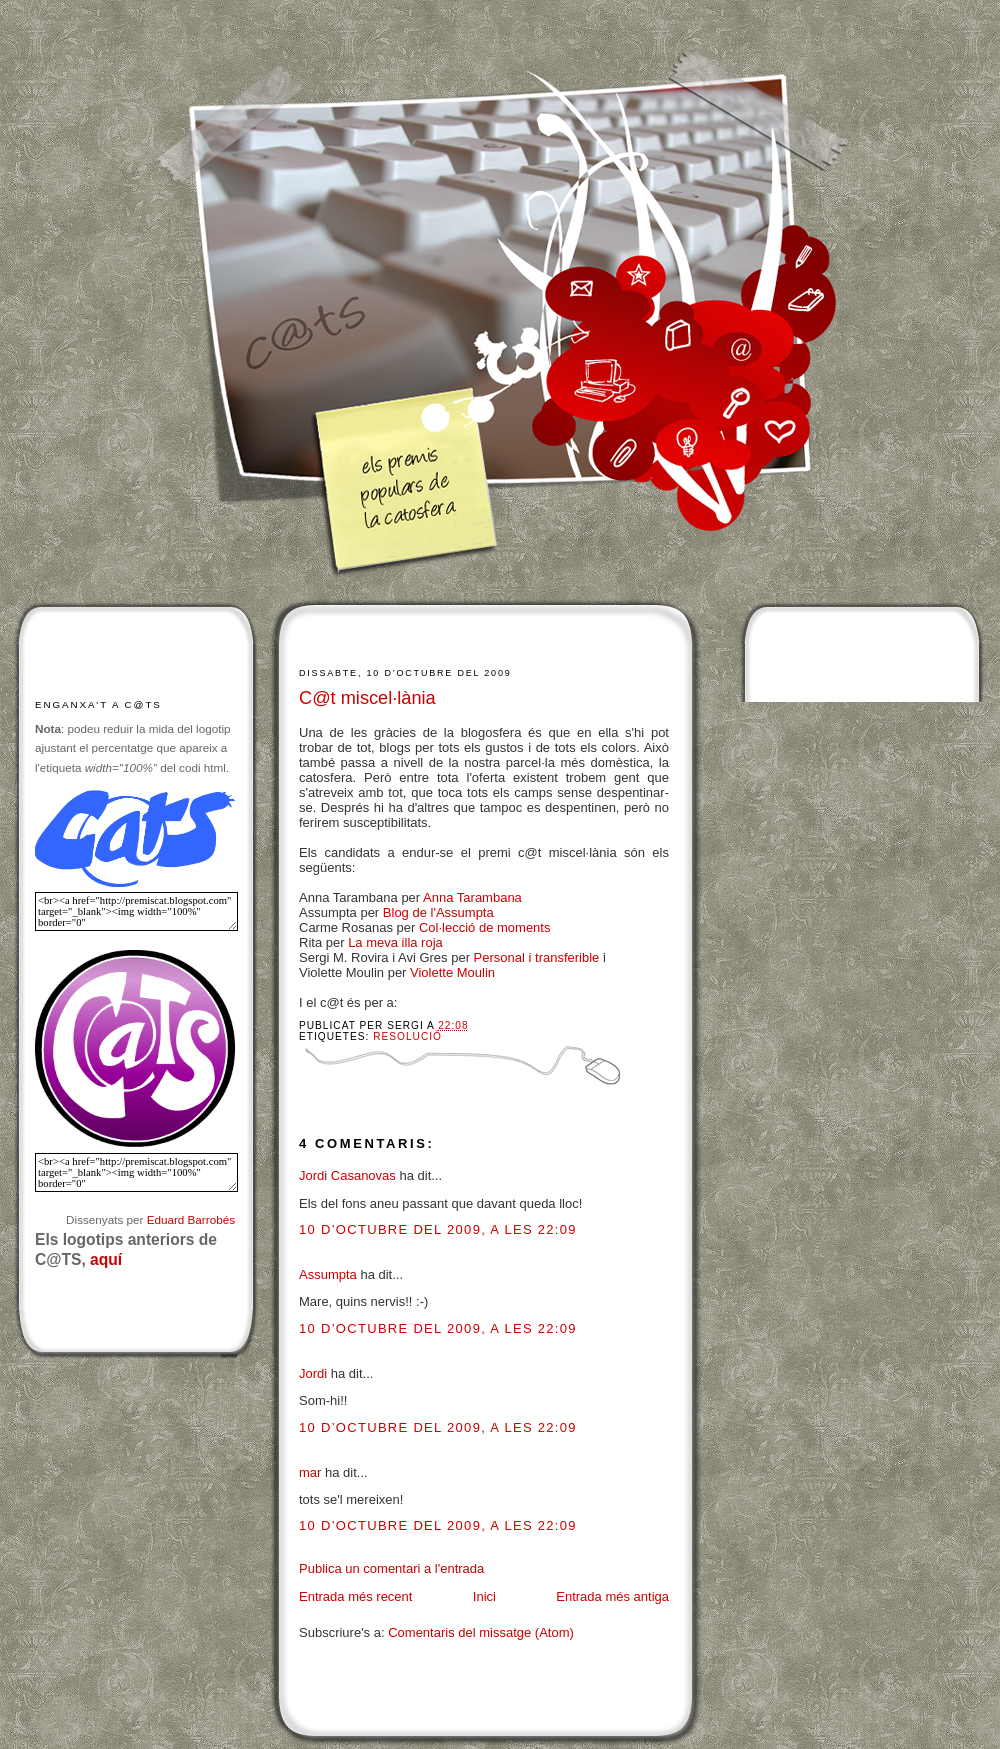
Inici (484, 1596)
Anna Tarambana (472, 897)
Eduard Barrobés (191, 1219)
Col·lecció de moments (485, 927)
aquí (106, 1259)
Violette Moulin (452, 972)
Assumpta (328, 1274)
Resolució (407, 1036)
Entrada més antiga (612, 1596)
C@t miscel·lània (367, 698)
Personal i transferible (537, 957)
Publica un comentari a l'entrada (391, 1568)
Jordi (313, 1373)
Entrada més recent (355, 1596)
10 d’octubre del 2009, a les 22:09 (438, 1229)
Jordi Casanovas (347, 1175)
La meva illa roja (395, 942)
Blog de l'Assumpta (438, 912)
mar (310, 1472)
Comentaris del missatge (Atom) (481, 1632)
